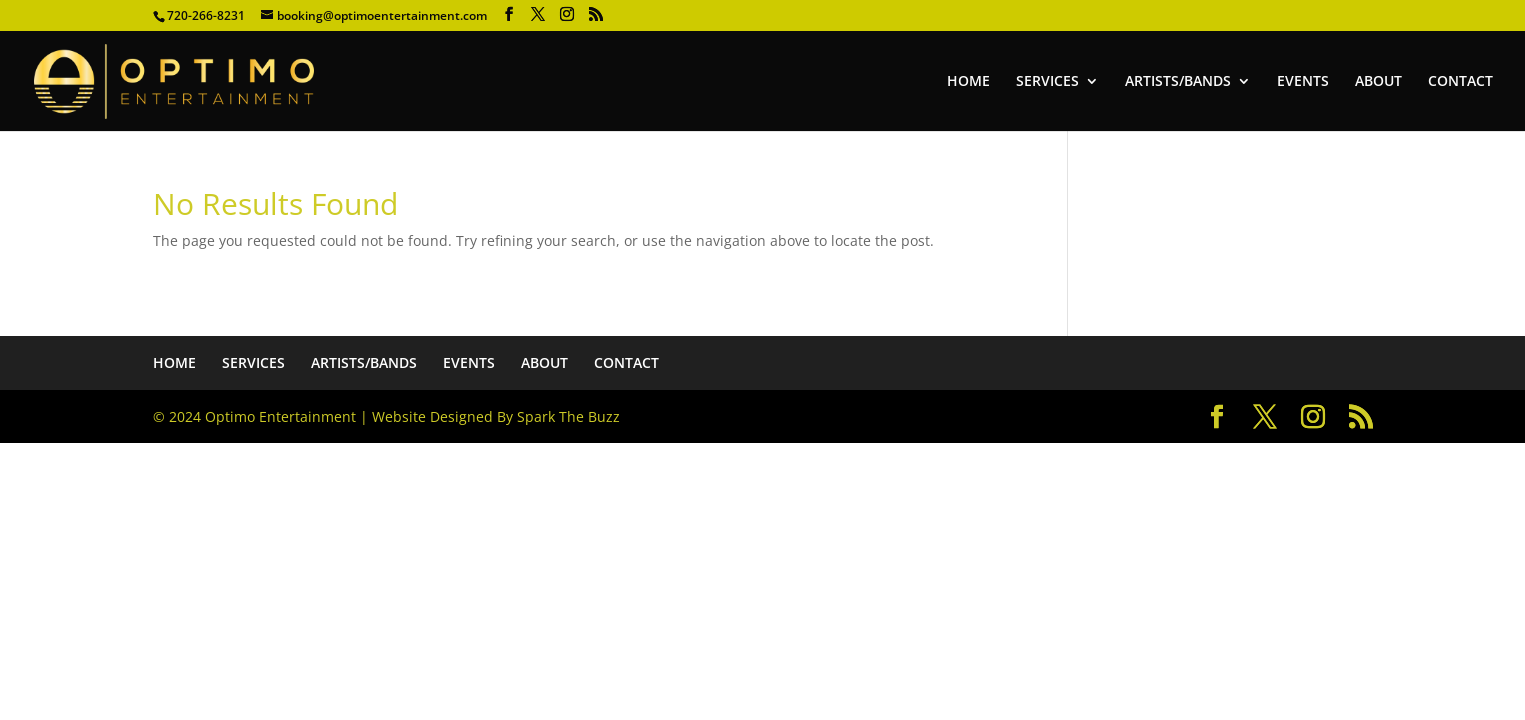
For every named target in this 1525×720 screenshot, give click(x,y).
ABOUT (1378, 82)
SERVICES (1047, 82)
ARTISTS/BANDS (1178, 82)
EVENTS (1303, 82)
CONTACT (1460, 82)
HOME (968, 82)
